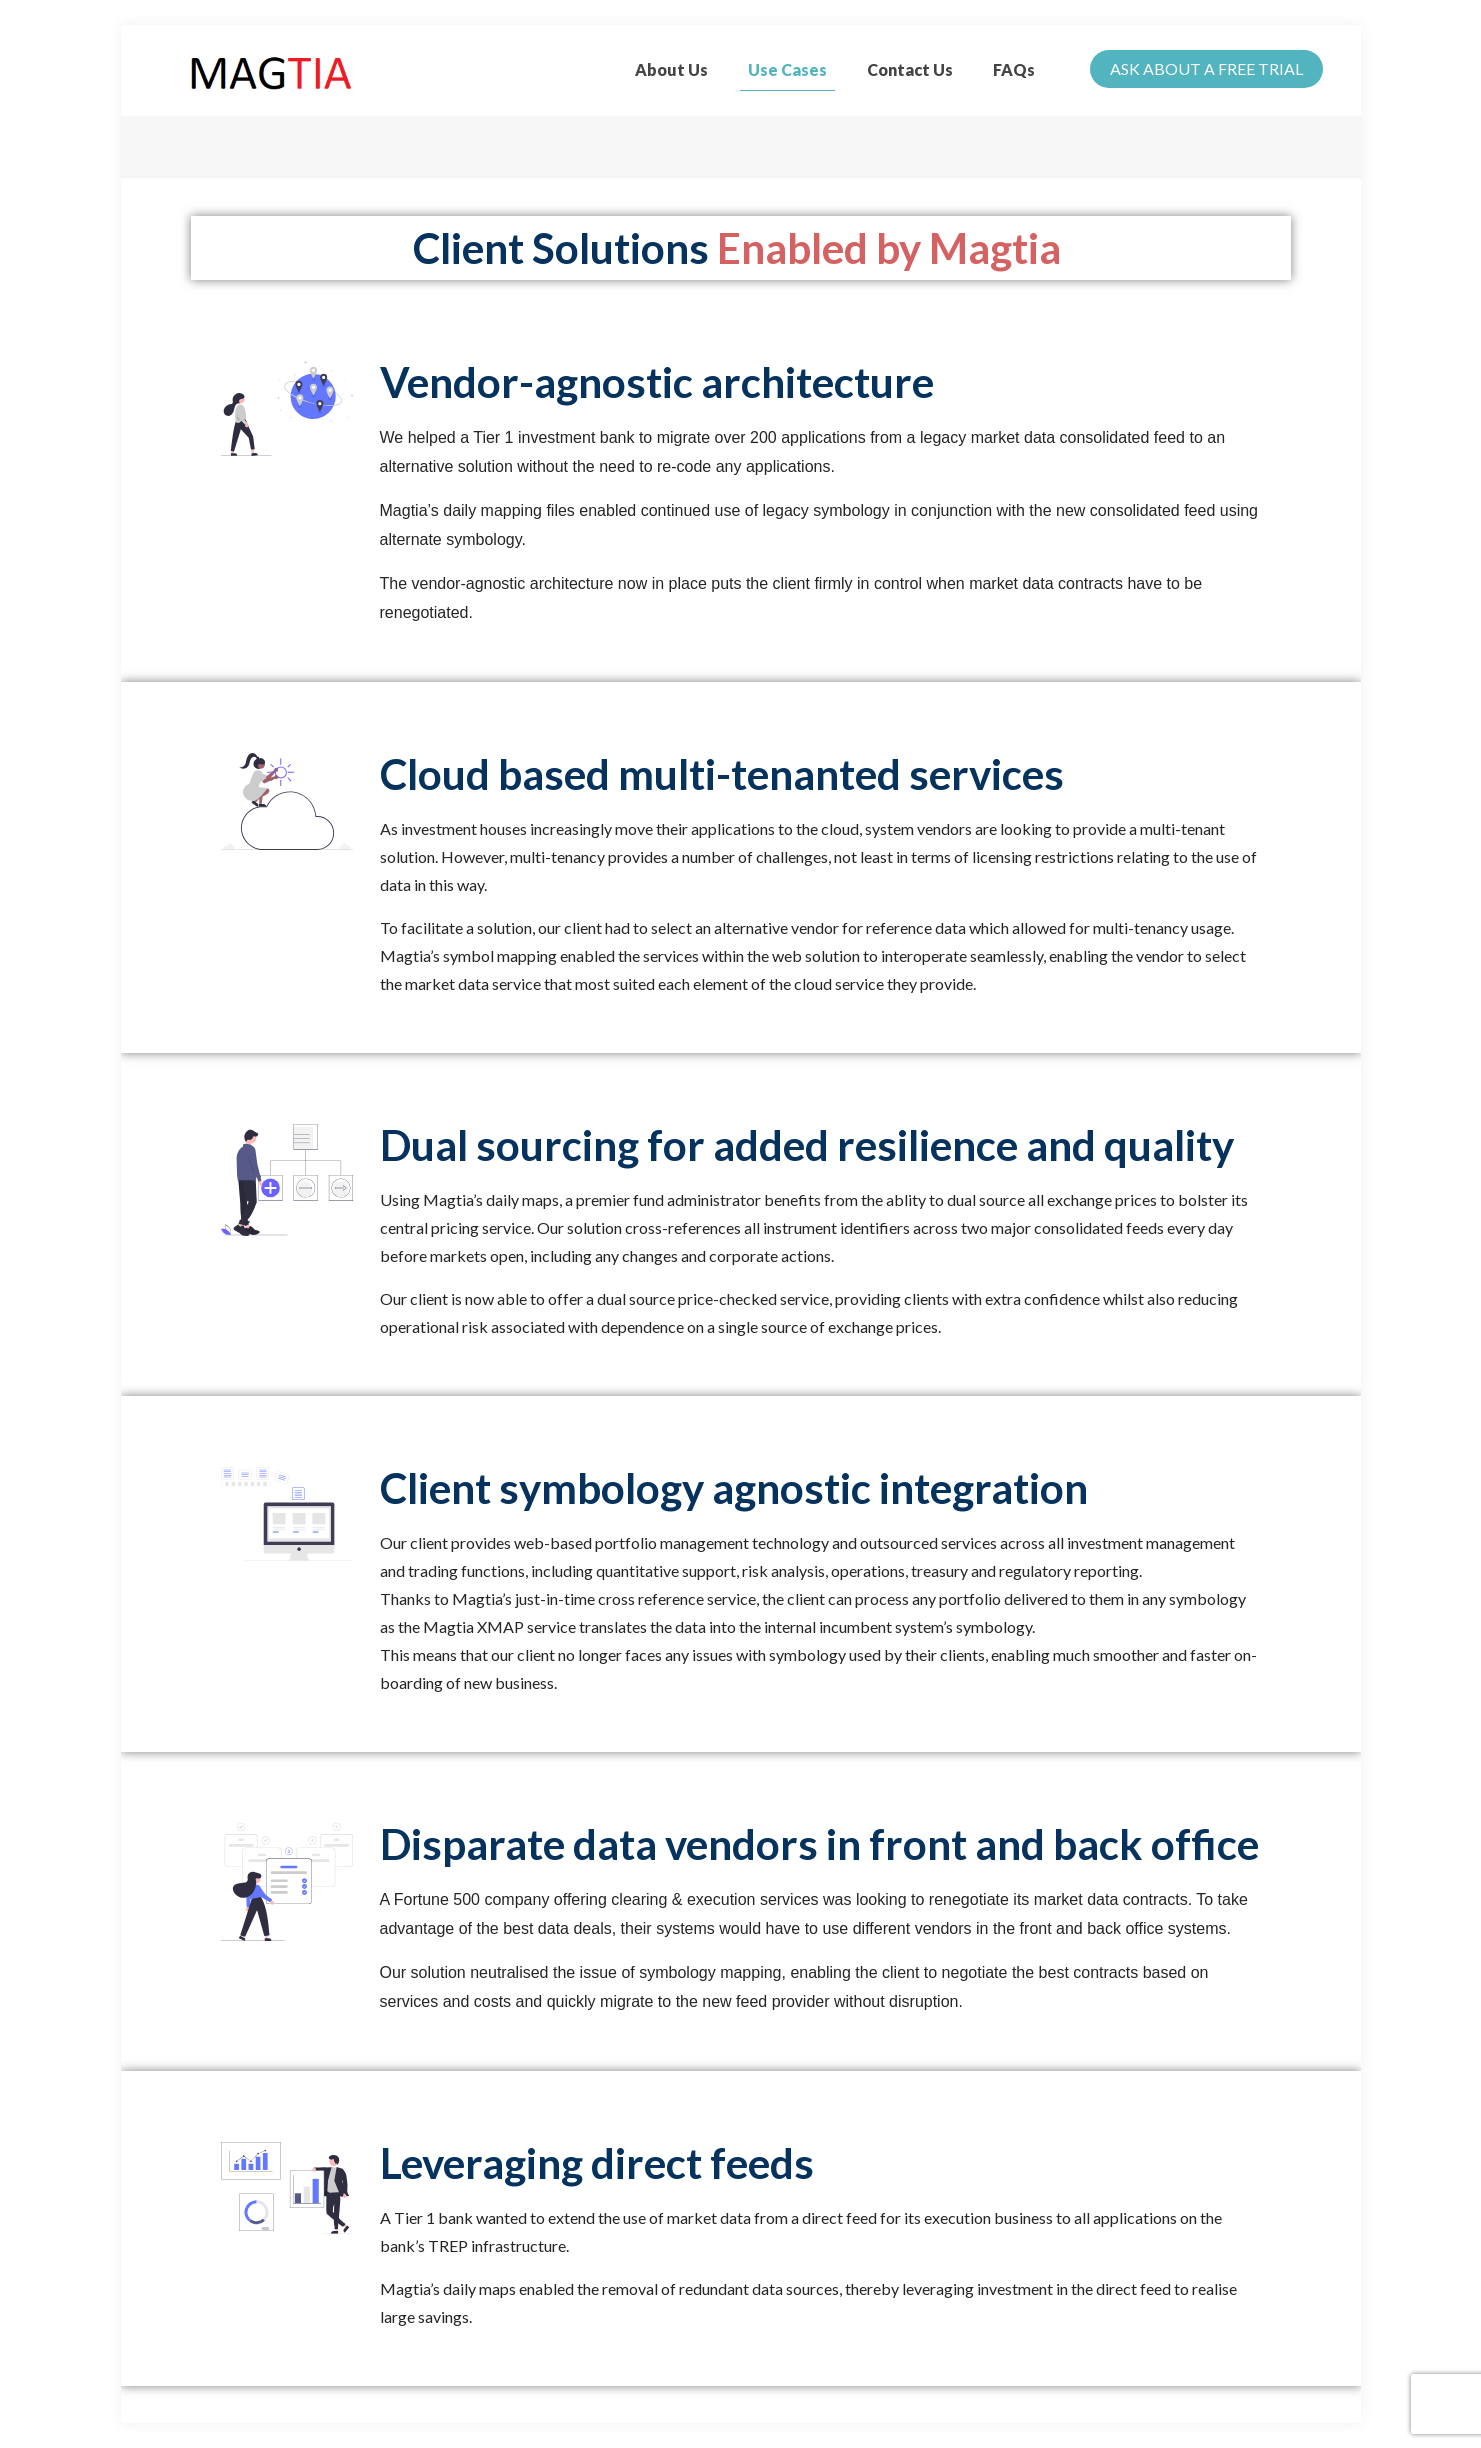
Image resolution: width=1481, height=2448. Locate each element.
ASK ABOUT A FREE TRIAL (1206, 68)
